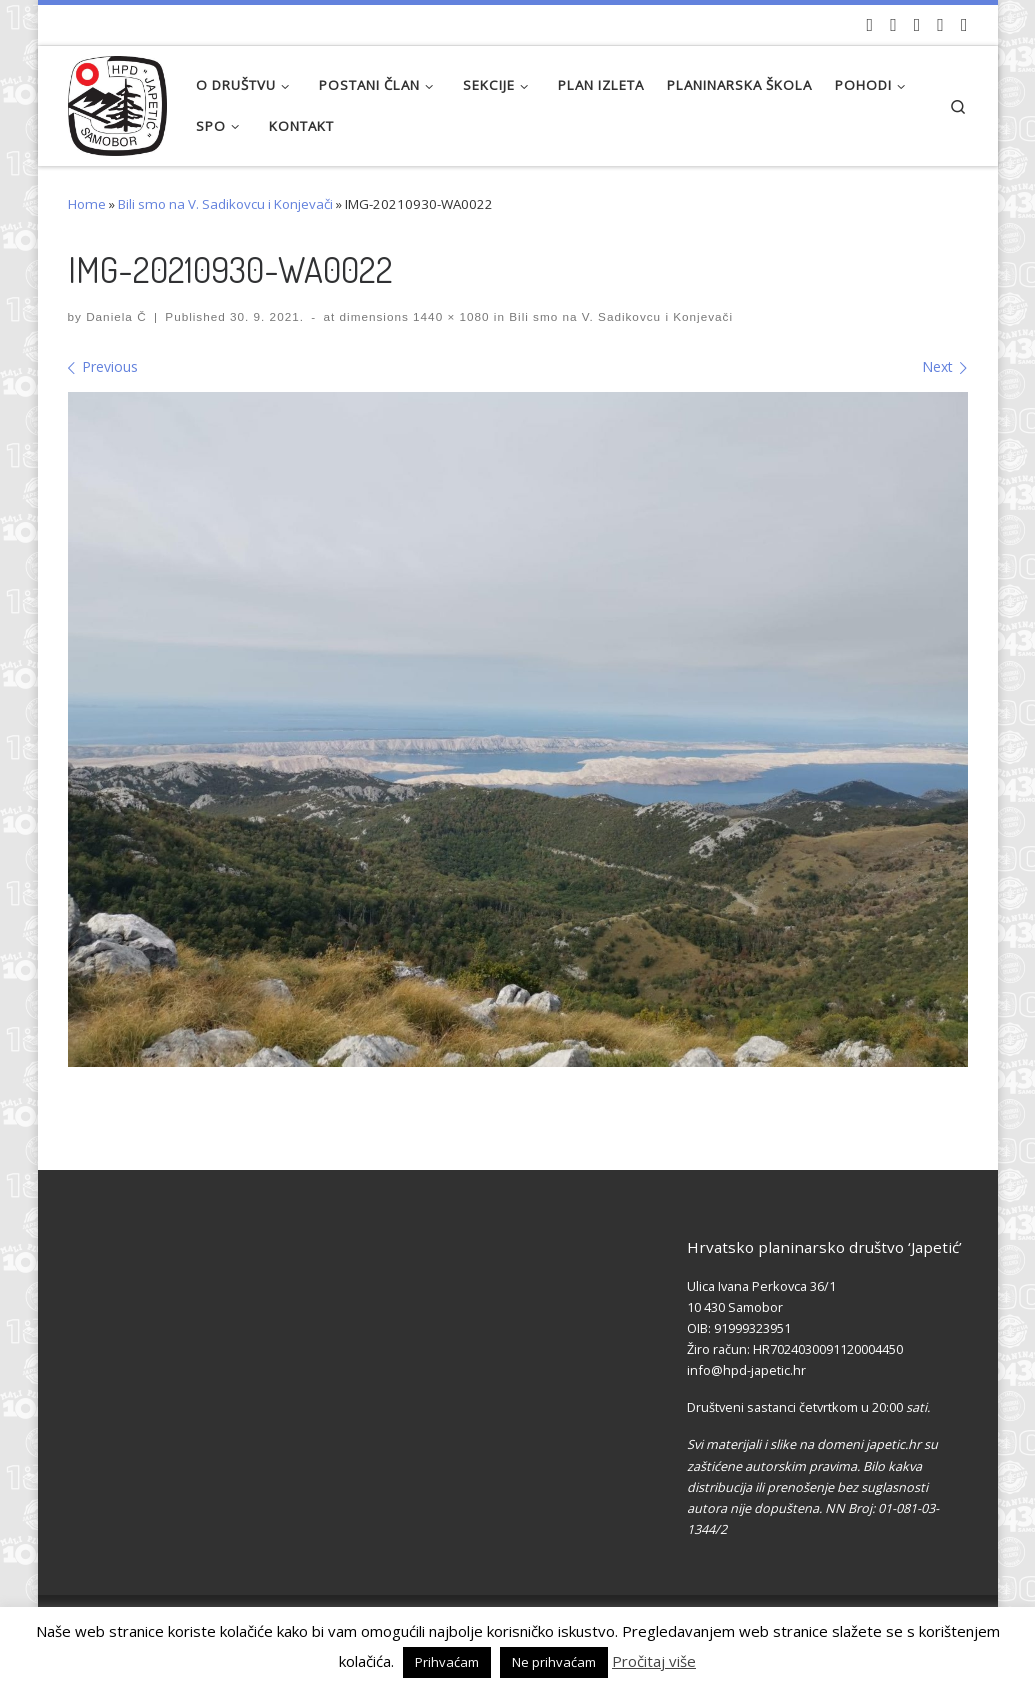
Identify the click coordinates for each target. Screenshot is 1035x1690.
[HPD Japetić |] (118, 100)
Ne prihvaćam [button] (554, 1662)
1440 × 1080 (449, 316)
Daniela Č (116, 316)
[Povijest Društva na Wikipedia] (940, 25)
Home (87, 204)
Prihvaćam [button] (447, 1662)
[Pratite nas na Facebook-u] (893, 25)
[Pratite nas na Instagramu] (917, 25)
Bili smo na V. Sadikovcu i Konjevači (225, 204)
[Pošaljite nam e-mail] (964, 25)
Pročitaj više (654, 1661)
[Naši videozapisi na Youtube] (870, 25)
